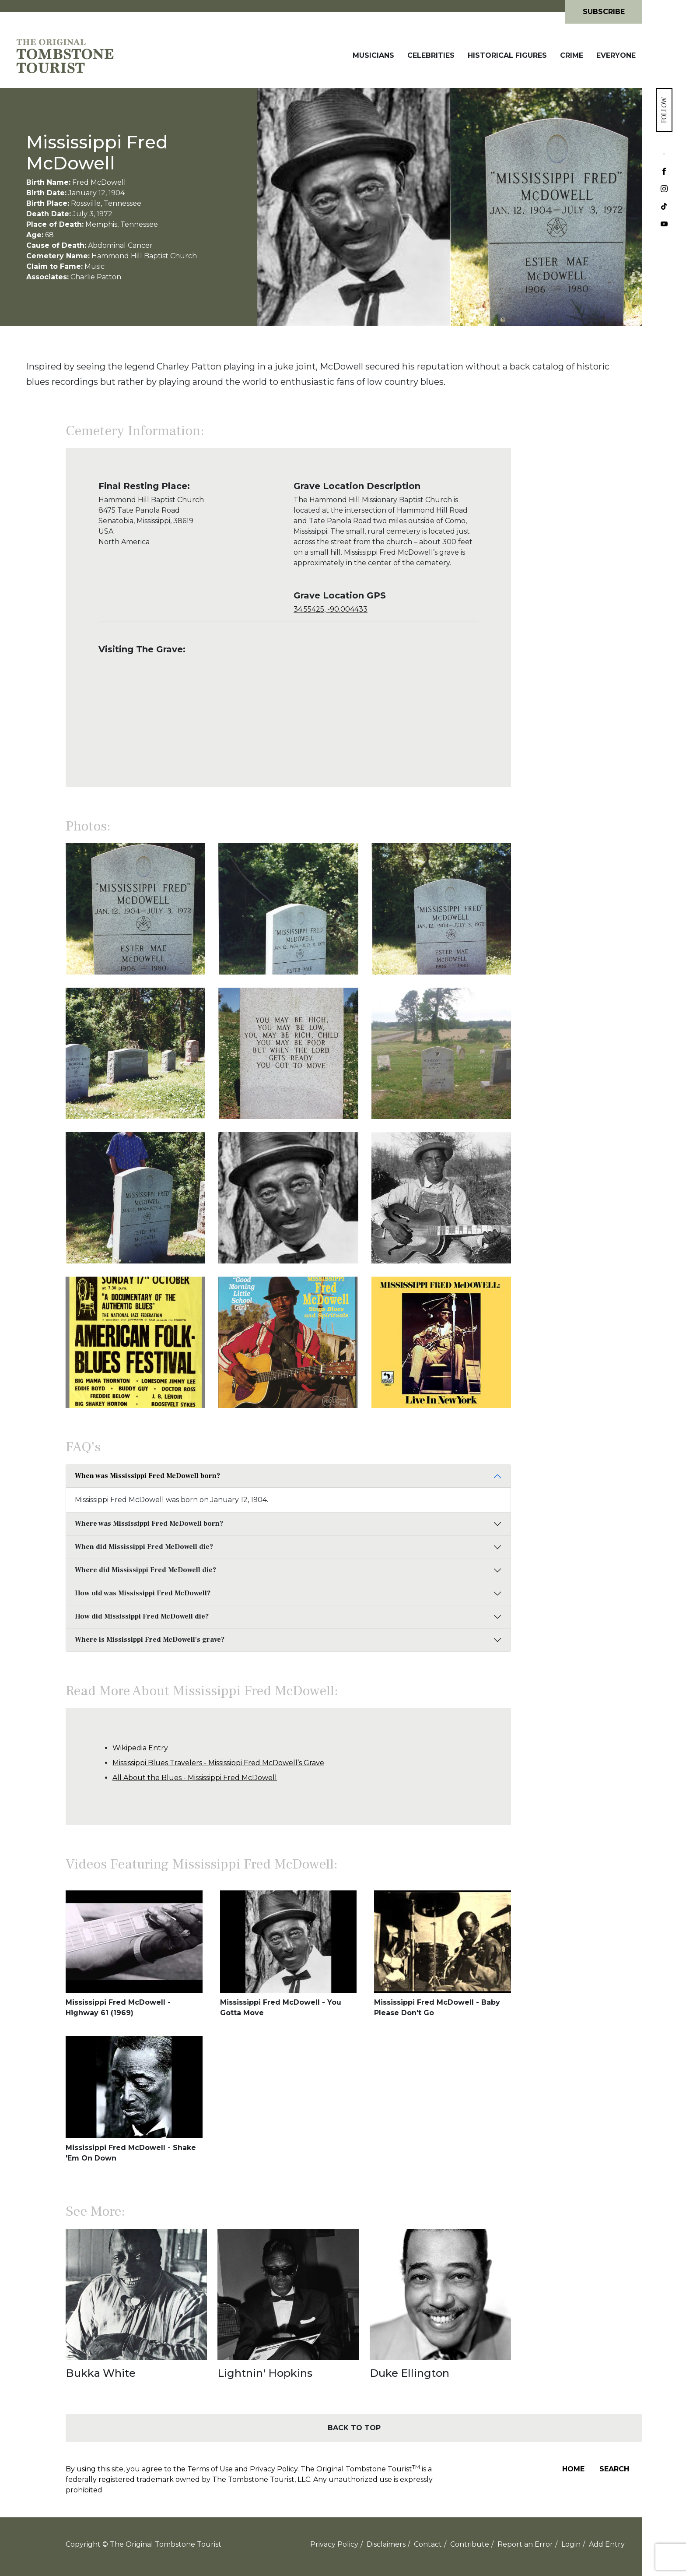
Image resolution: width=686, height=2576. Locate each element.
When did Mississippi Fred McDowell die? (144, 1546)
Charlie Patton (95, 277)
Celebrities (431, 55)
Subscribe (604, 11)
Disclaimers (386, 2544)
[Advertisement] (576, 617)
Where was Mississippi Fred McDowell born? (149, 1523)
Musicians (373, 55)
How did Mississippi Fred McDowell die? (142, 1616)
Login (571, 2544)
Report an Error (525, 2544)
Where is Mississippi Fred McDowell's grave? (149, 1639)
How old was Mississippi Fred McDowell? (142, 1593)
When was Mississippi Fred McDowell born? (147, 1475)
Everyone (616, 55)
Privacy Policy (274, 2469)
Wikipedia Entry (140, 1748)
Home (573, 2469)
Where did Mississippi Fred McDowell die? (145, 1570)
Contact (428, 2544)
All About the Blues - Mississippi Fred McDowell (194, 1778)
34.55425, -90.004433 (331, 609)
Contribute (469, 2544)
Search (614, 2469)
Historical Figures (507, 55)
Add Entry (607, 2544)
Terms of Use (210, 2469)
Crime (571, 55)
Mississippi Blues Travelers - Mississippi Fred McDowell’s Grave (218, 1763)
